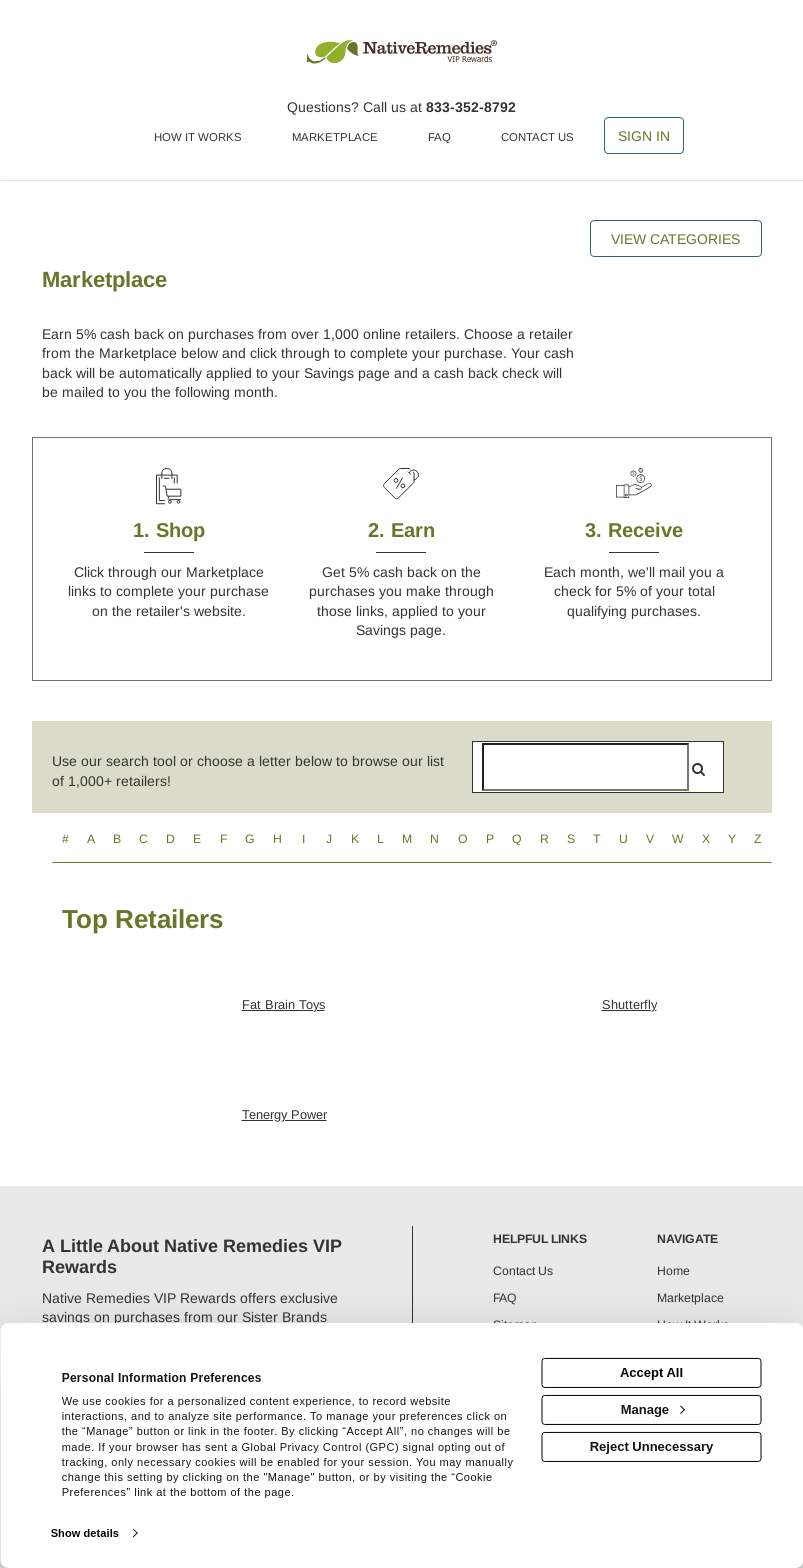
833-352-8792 (471, 107)
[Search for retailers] (585, 767)
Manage (653, 1409)
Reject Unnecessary (652, 1446)
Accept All (651, 1372)
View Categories (675, 239)
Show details (85, 1533)
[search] (698, 769)
